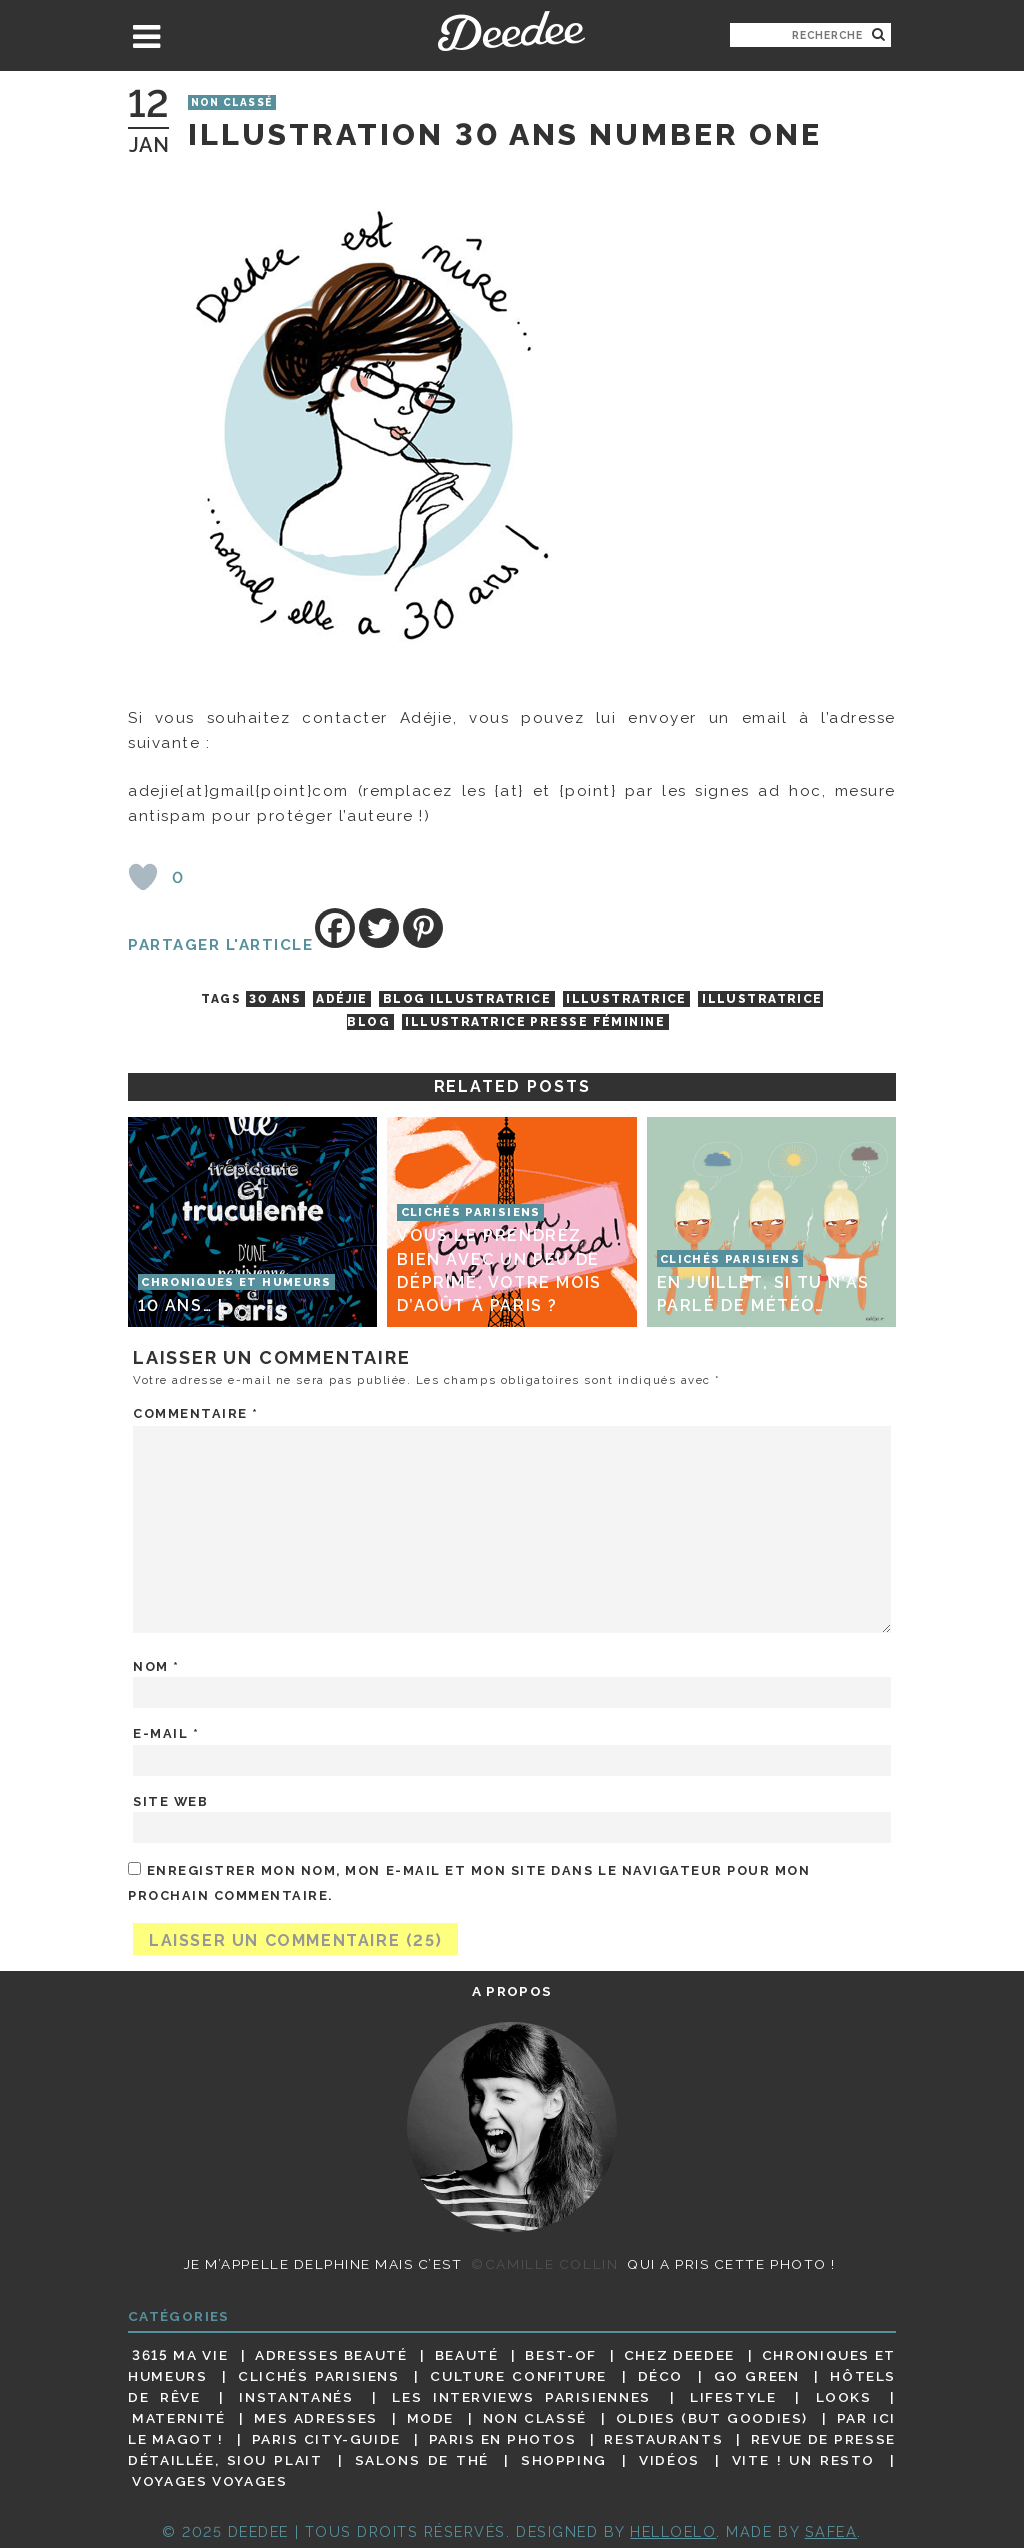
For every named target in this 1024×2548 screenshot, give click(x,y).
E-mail (166, 1733)
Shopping (564, 2460)
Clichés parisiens (319, 2376)
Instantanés (296, 2397)
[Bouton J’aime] (143, 877)
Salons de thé (422, 2460)
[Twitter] (379, 928)
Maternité (179, 2418)
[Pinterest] (423, 928)
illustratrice (626, 999)
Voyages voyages (209, 2481)
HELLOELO (673, 2531)
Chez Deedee (679, 2355)
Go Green (757, 2376)
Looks (844, 2397)
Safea (831, 2531)
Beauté (467, 2355)
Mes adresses (316, 2418)
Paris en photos (503, 2439)
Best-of (560, 2355)
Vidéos (669, 2460)
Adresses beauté (331, 2355)
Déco (661, 2376)
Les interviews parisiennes (521, 2397)
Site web (170, 1801)
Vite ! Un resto (803, 2460)
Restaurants (663, 2439)
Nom (156, 1666)
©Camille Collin (544, 2264)
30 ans (275, 999)
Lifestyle (733, 2397)
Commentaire (196, 1413)
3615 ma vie (180, 2355)
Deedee (511, 31)
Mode (431, 2418)
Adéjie (342, 999)
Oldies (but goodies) (712, 2418)
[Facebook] (335, 928)
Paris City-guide (326, 2439)
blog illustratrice (467, 999)
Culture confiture (518, 2376)
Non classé (232, 102)
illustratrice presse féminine (535, 1022)
